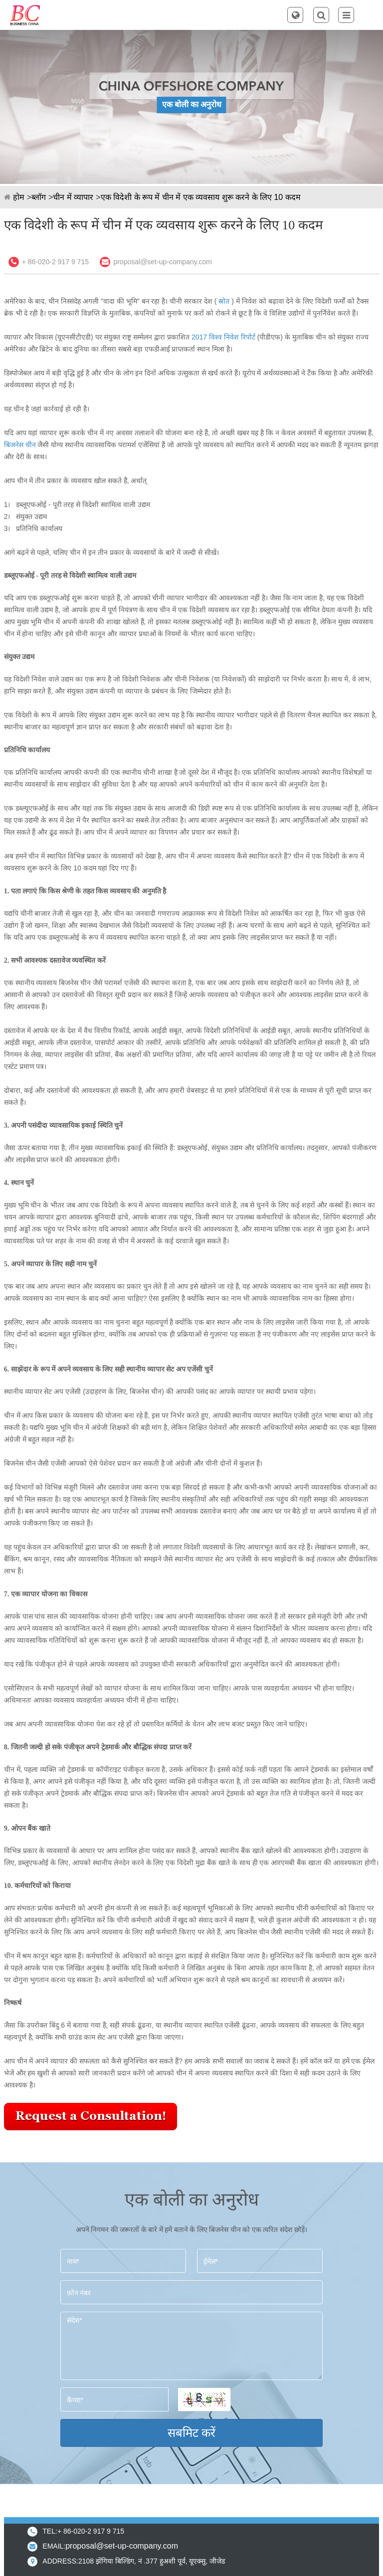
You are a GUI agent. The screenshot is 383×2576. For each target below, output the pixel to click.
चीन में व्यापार (73, 197)
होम (18, 197)
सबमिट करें (192, 2432)
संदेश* (191, 2346)
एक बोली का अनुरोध (191, 104)
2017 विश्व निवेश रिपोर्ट (223, 337)
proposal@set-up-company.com (162, 262)
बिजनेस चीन (20, 445)
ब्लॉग (38, 197)
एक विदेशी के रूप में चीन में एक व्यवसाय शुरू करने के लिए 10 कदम (201, 197)
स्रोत (223, 301)
